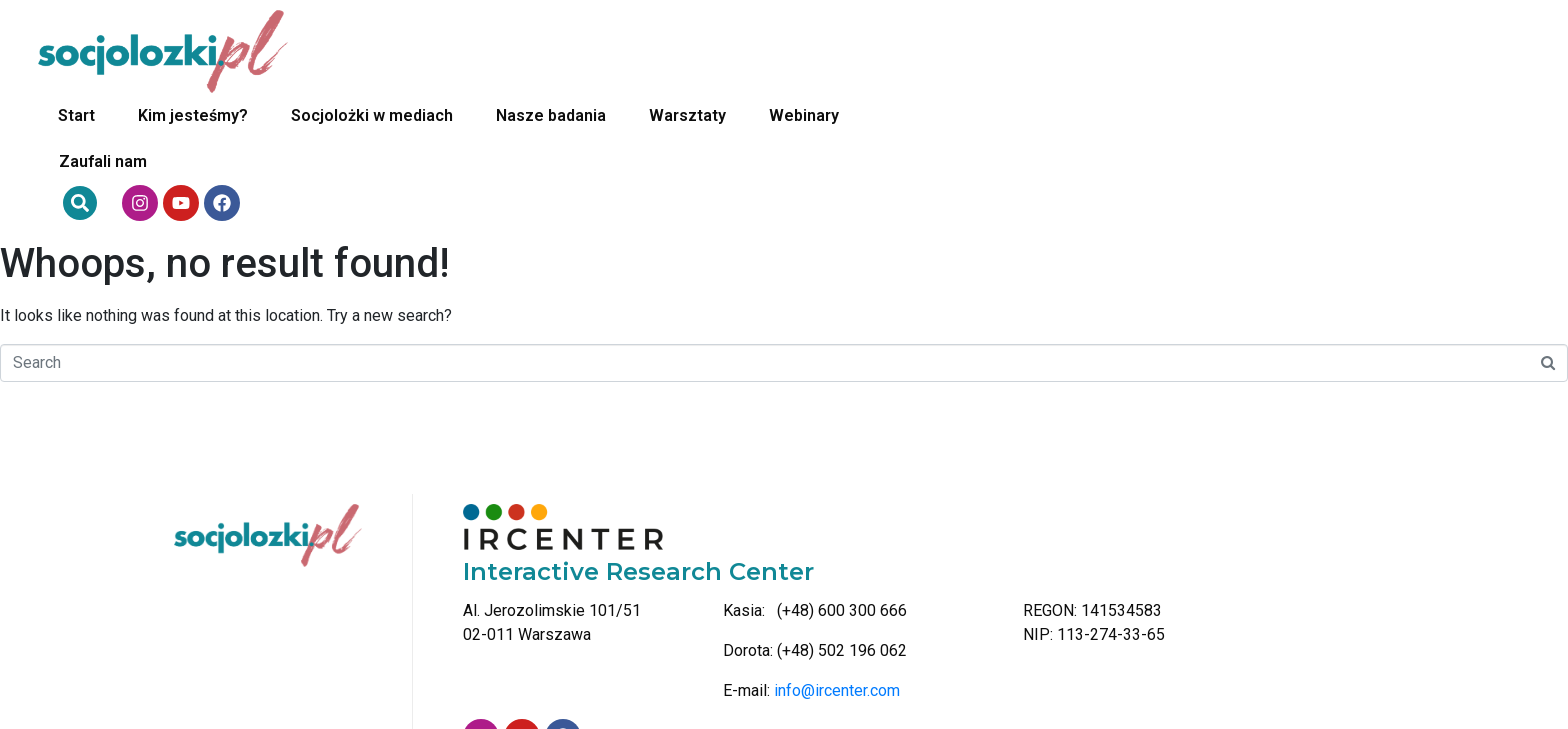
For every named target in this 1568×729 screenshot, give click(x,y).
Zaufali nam (1262, 51)
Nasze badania (887, 51)
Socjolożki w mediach (708, 51)
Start (412, 51)
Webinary (1140, 51)
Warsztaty (1023, 51)
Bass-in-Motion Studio (1451, 697)
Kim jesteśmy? (529, 51)
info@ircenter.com (837, 562)
